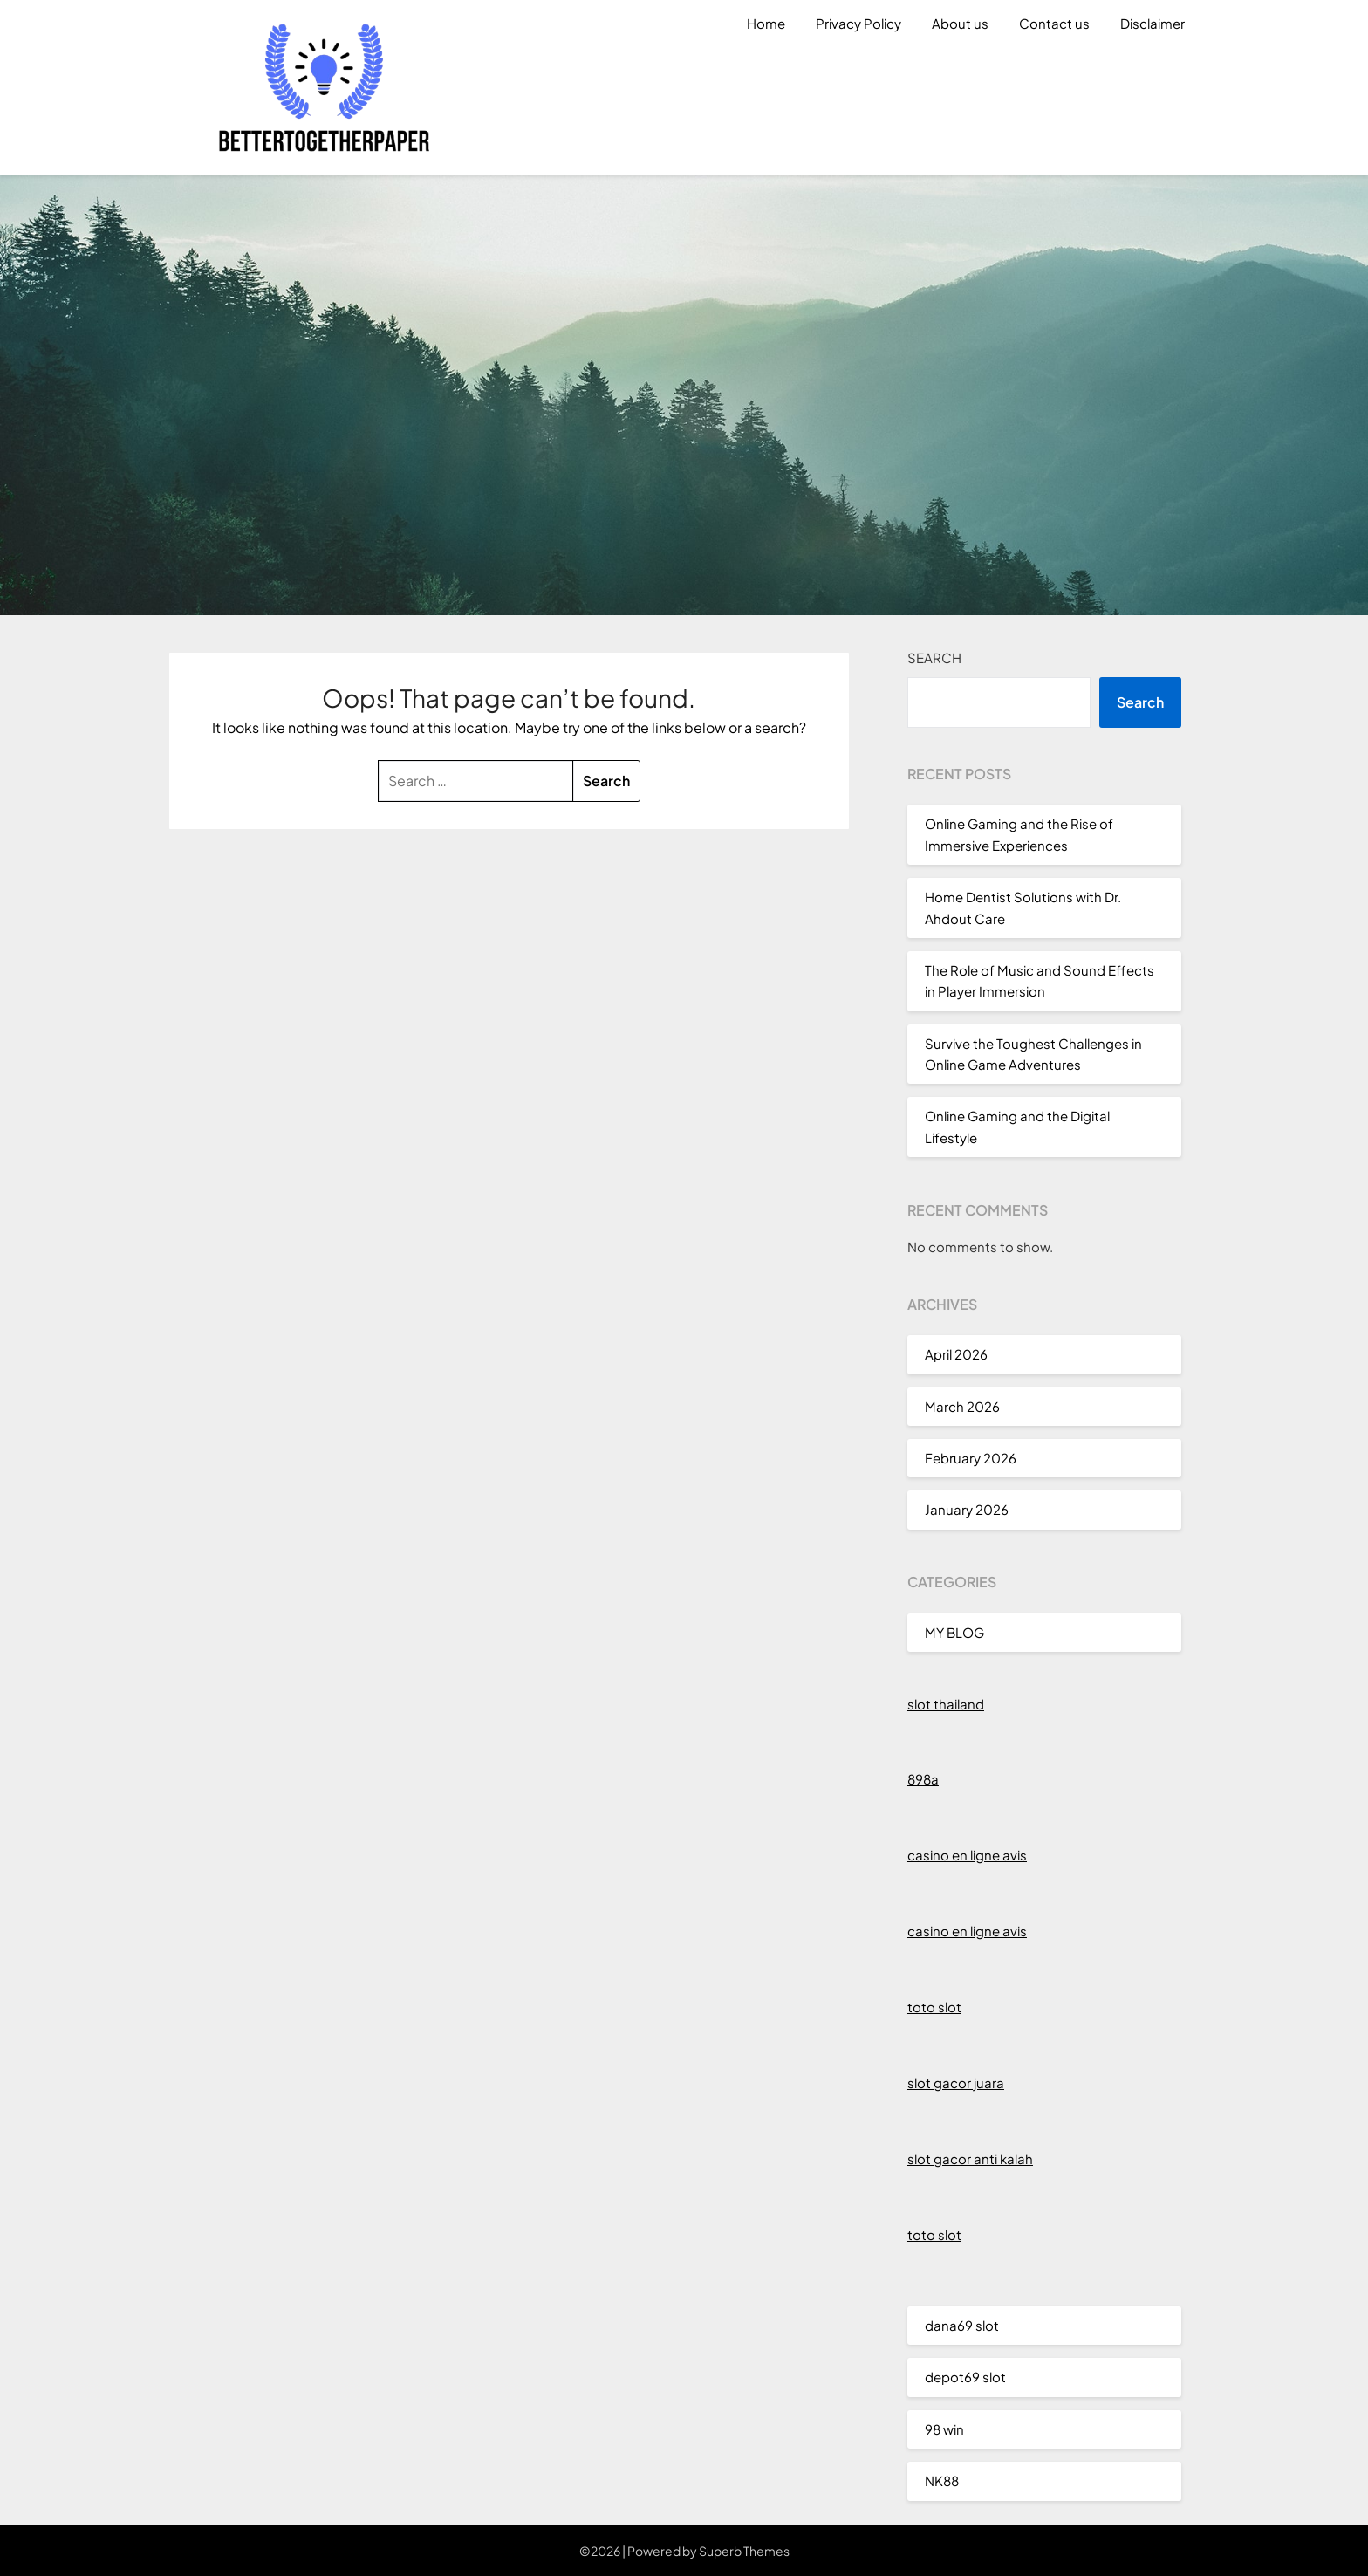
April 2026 (956, 1354)
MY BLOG (954, 1632)
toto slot (934, 2006)
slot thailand (945, 1704)
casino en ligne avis (967, 1854)
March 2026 (962, 1406)
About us (960, 23)
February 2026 (970, 1457)
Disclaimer (1152, 23)
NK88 (942, 2480)
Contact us (1054, 23)
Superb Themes (744, 2551)
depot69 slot (965, 2376)
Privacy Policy (858, 23)
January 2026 (967, 1509)
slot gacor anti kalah (970, 2158)
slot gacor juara (955, 2082)
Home (766, 23)
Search (934, 657)
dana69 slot (962, 2325)
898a (923, 1779)
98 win (944, 2429)
